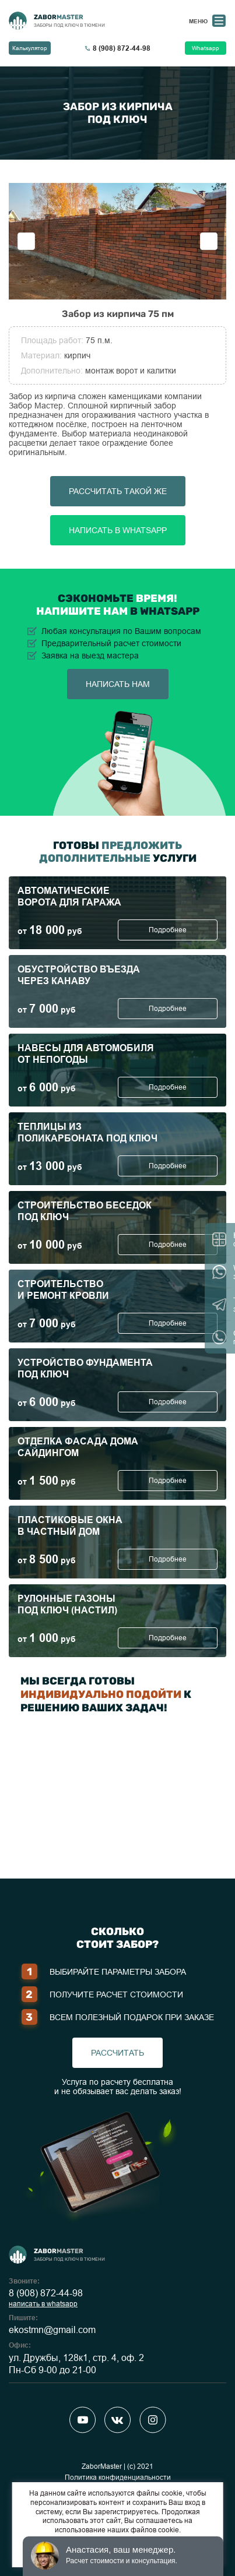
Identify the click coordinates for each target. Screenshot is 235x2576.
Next (209, 241)
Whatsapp (205, 48)
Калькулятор (29, 48)
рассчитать (117, 2052)
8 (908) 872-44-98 (46, 2293)
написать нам (118, 684)
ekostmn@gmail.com (52, 2330)
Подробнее (168, 930)
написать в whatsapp (43, 2304)
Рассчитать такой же (118, 491)
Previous (26, 241)
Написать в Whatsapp (118, 530)
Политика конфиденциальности (118, 2477)
